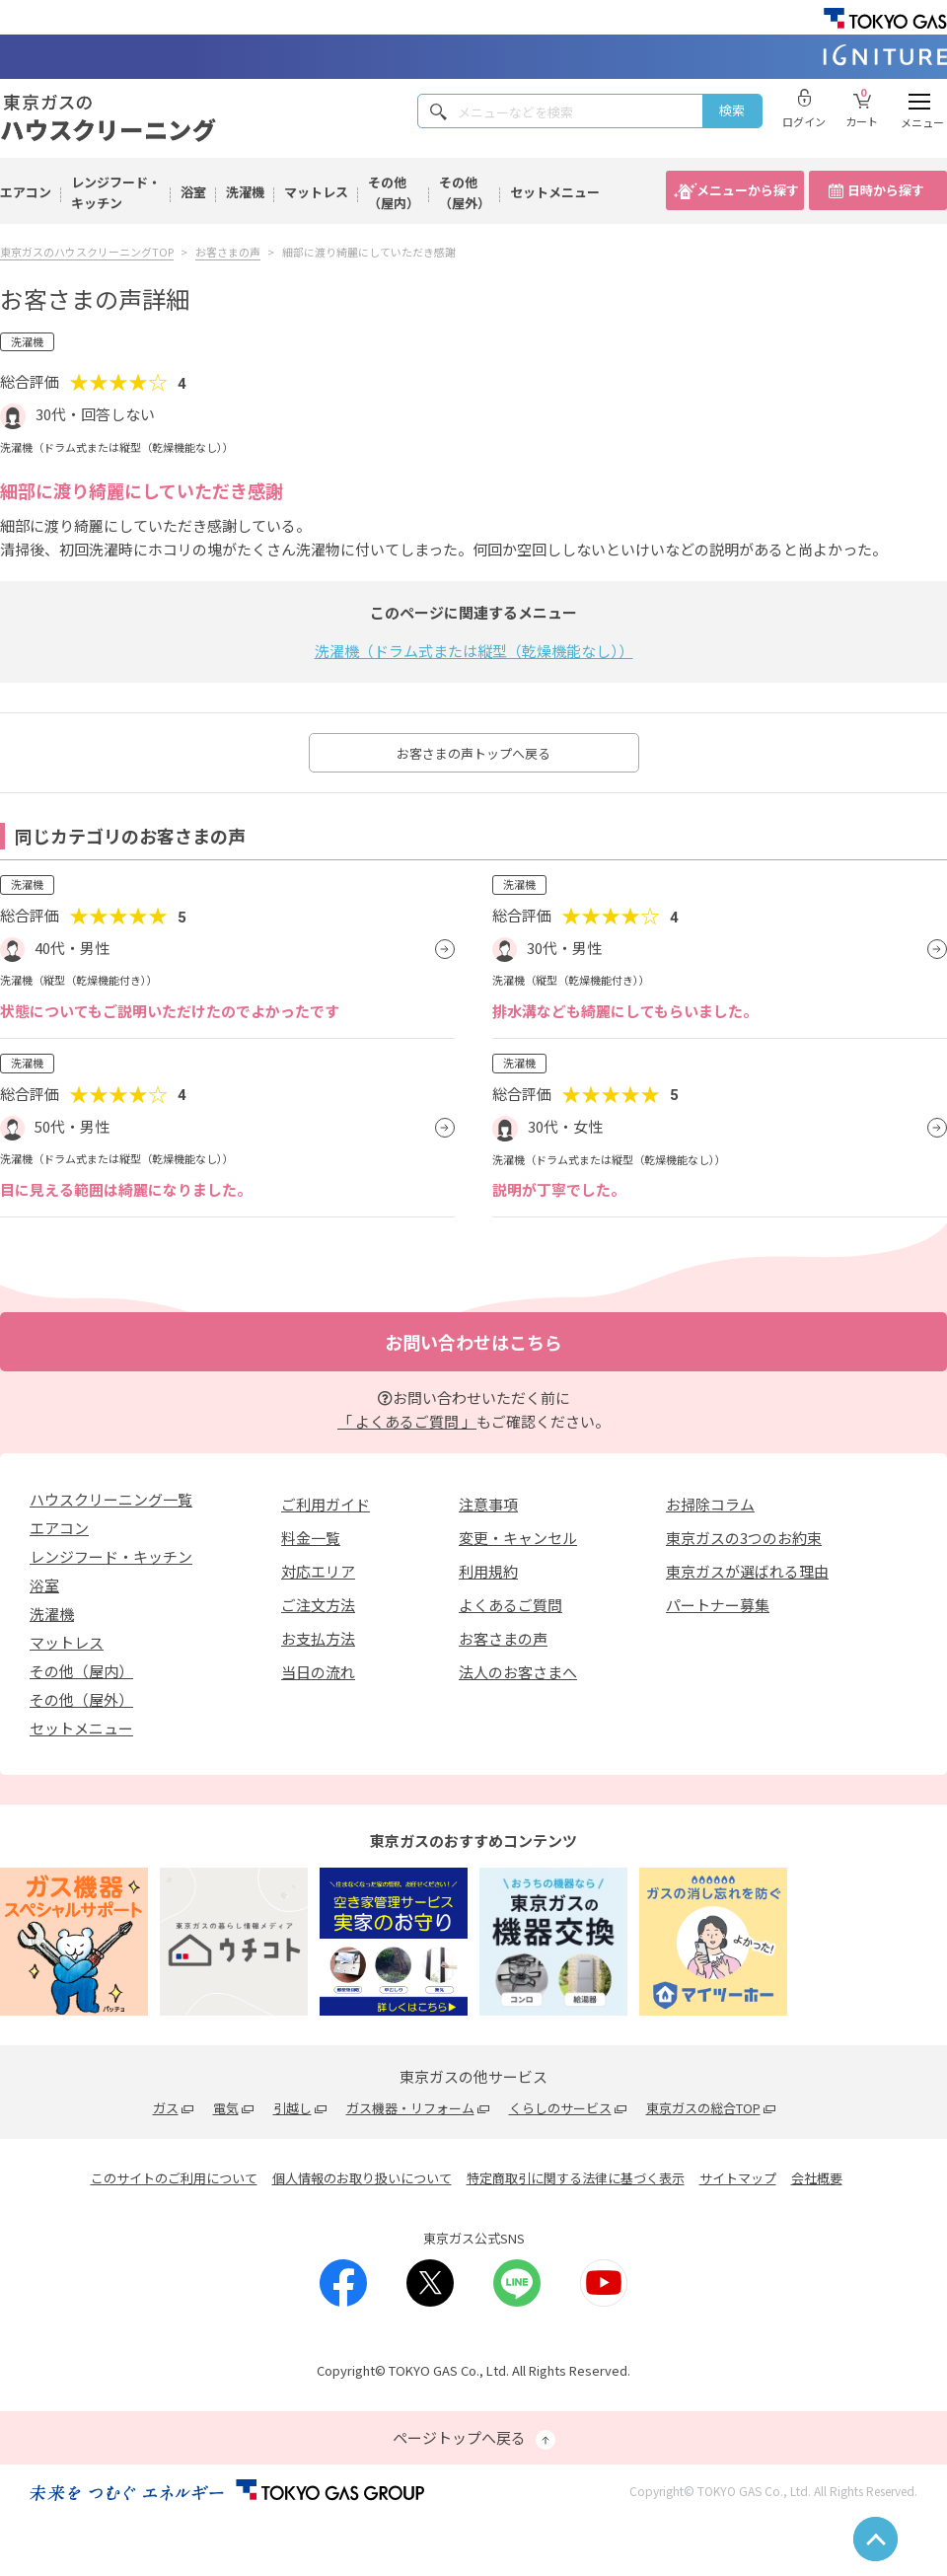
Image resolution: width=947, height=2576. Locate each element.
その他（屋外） (464, 192)
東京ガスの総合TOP (703, 2107)
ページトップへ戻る (474, 2438)
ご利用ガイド (325, 1504)
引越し (292, 2107)
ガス (166, 2107)
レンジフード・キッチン (116, 192)
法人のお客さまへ (518, 1671)
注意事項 (488, 1504)
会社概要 (816, 2178)
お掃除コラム (710, 1504)
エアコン (25, 192)
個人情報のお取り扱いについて (362, 2178)
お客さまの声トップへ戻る (473, 753)
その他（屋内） (393, 192)
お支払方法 (318, 1638)
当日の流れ (318, 1671)
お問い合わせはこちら (473, 1342)
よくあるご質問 (510, 1604)
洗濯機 (245, 192)
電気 (226, 2107)
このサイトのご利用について (174, 2178)
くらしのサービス (560, 2107)
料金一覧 (310, 1537)
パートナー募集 (717, 1604)
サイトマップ (737, 2178)
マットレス (316, 192)
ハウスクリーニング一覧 (111, 1499)
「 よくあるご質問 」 (406, 1421)
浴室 (193, 192)
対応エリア (318, 1571)
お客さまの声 (503, 1638)
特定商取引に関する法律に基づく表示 (576, 2178)
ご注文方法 (318, 1604)
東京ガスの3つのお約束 (744, 1537)
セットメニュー (555, 192)
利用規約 (488, 1571)
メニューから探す (747, 190)
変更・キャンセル (518, 1537)
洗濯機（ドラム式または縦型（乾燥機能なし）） (474, 650)
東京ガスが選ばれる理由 (747, 1571)
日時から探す (885, 190)
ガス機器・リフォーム (410, 2107)
